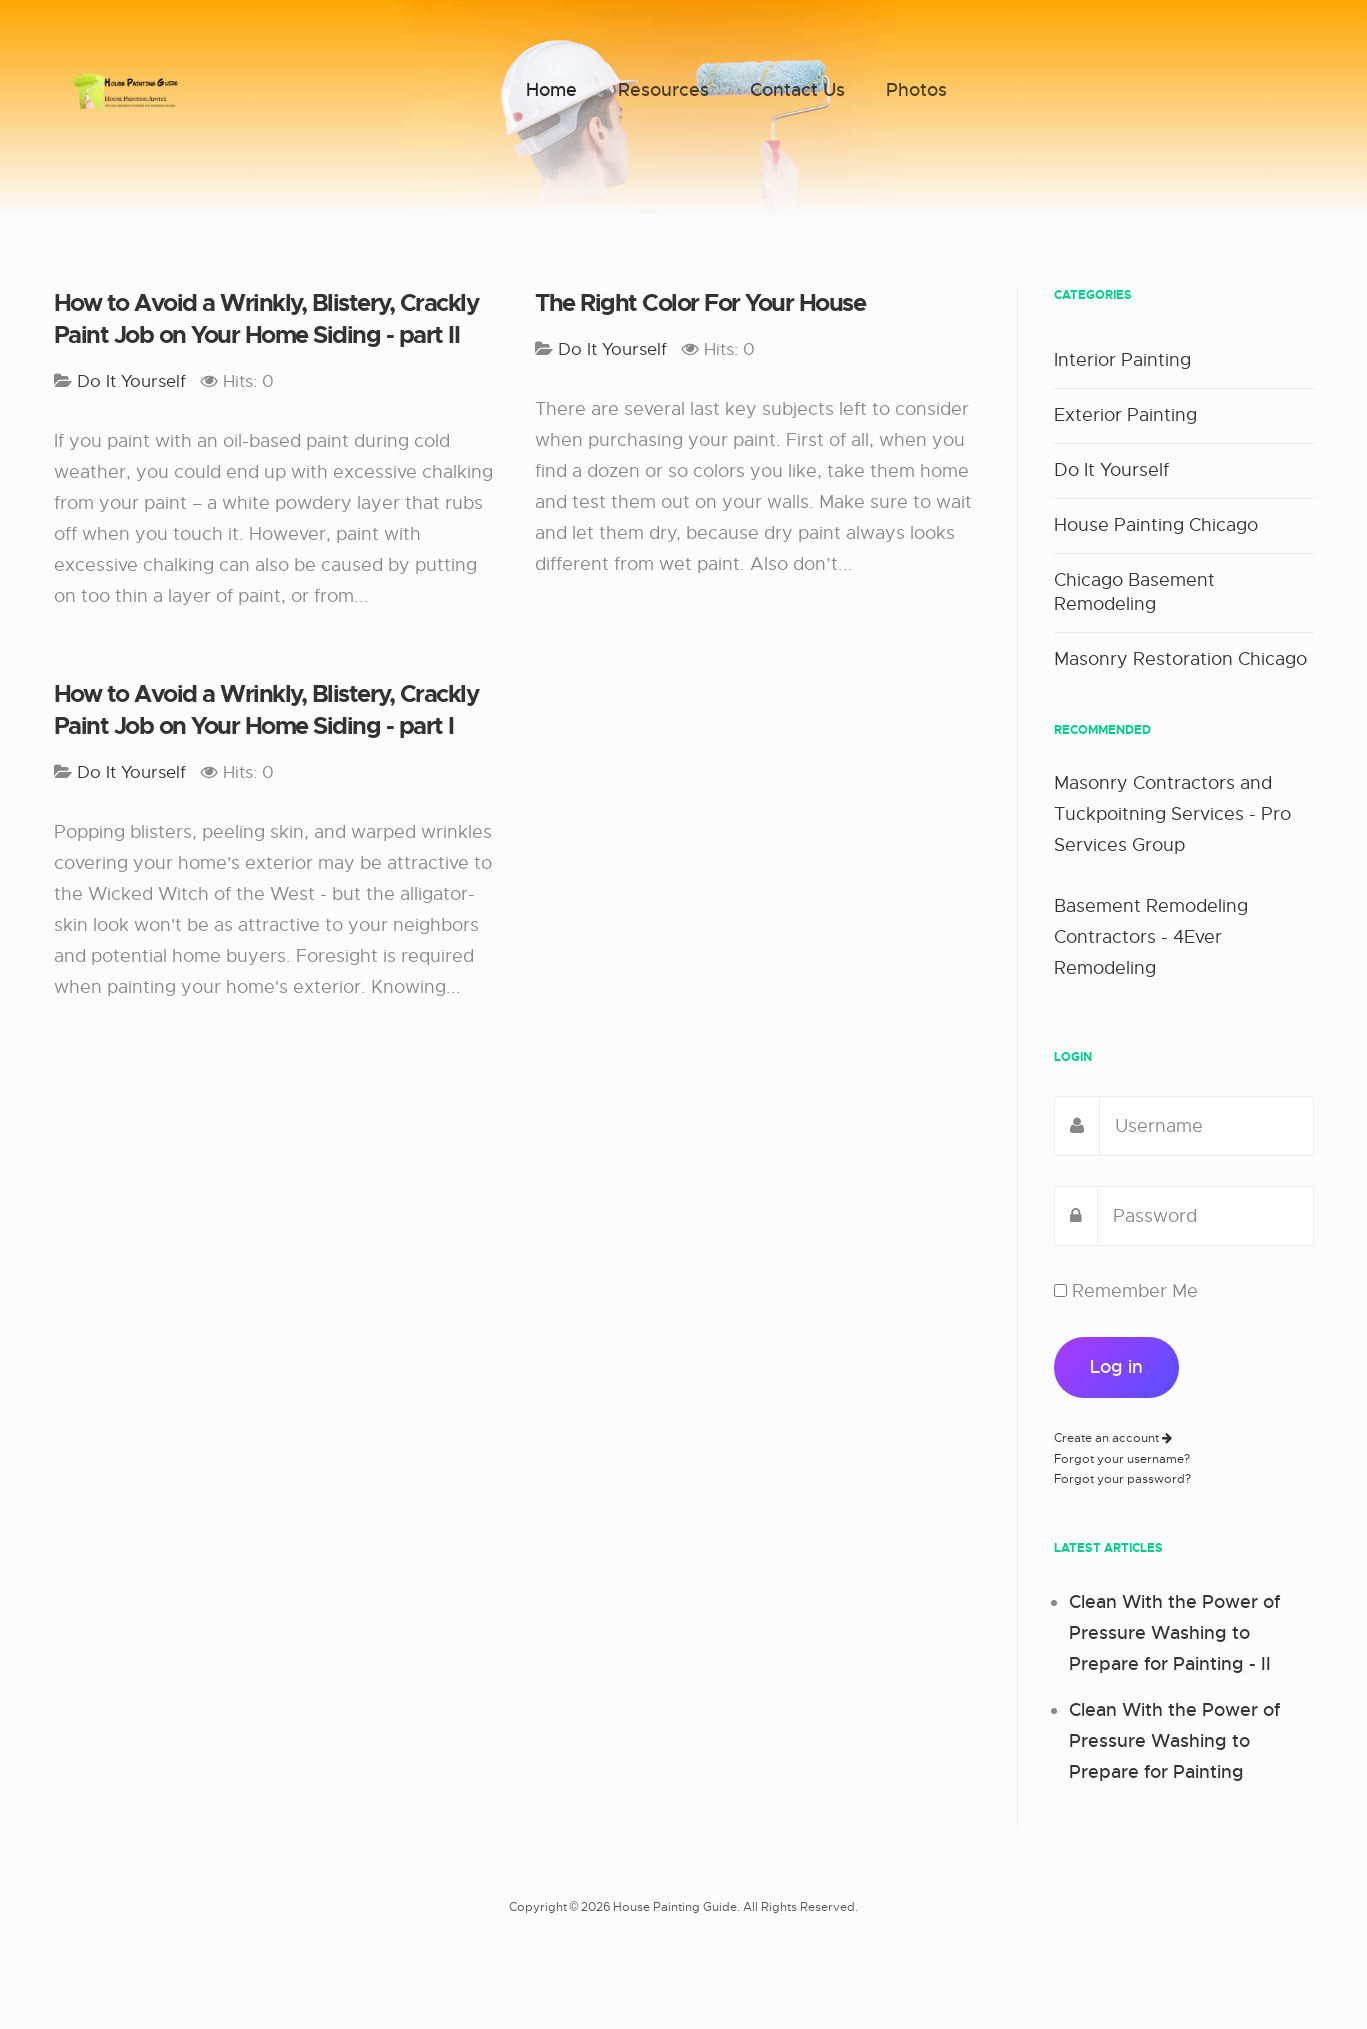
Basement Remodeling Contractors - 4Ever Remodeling (1151, 937)
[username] (1206, 1126)
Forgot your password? (1122, 1479)
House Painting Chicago (1156, 525)
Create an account (1113, 1438)
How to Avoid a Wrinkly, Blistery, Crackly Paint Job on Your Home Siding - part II (266, 319)
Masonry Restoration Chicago (1180, 659)
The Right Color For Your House (700, 303)
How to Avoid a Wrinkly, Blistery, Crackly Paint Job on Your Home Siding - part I (266, 710)
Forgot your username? (1122, 1459)
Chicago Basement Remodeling (1134, 592)
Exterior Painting (1125, 415)
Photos (916, 90)
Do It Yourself (1111, 470)
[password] (1205, 1216)
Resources (663, 90)
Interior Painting (1122, 360)
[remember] (1060, 1290)
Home (551, 90)
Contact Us (797, 90)
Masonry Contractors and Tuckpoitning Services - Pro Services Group (1172, 814)
